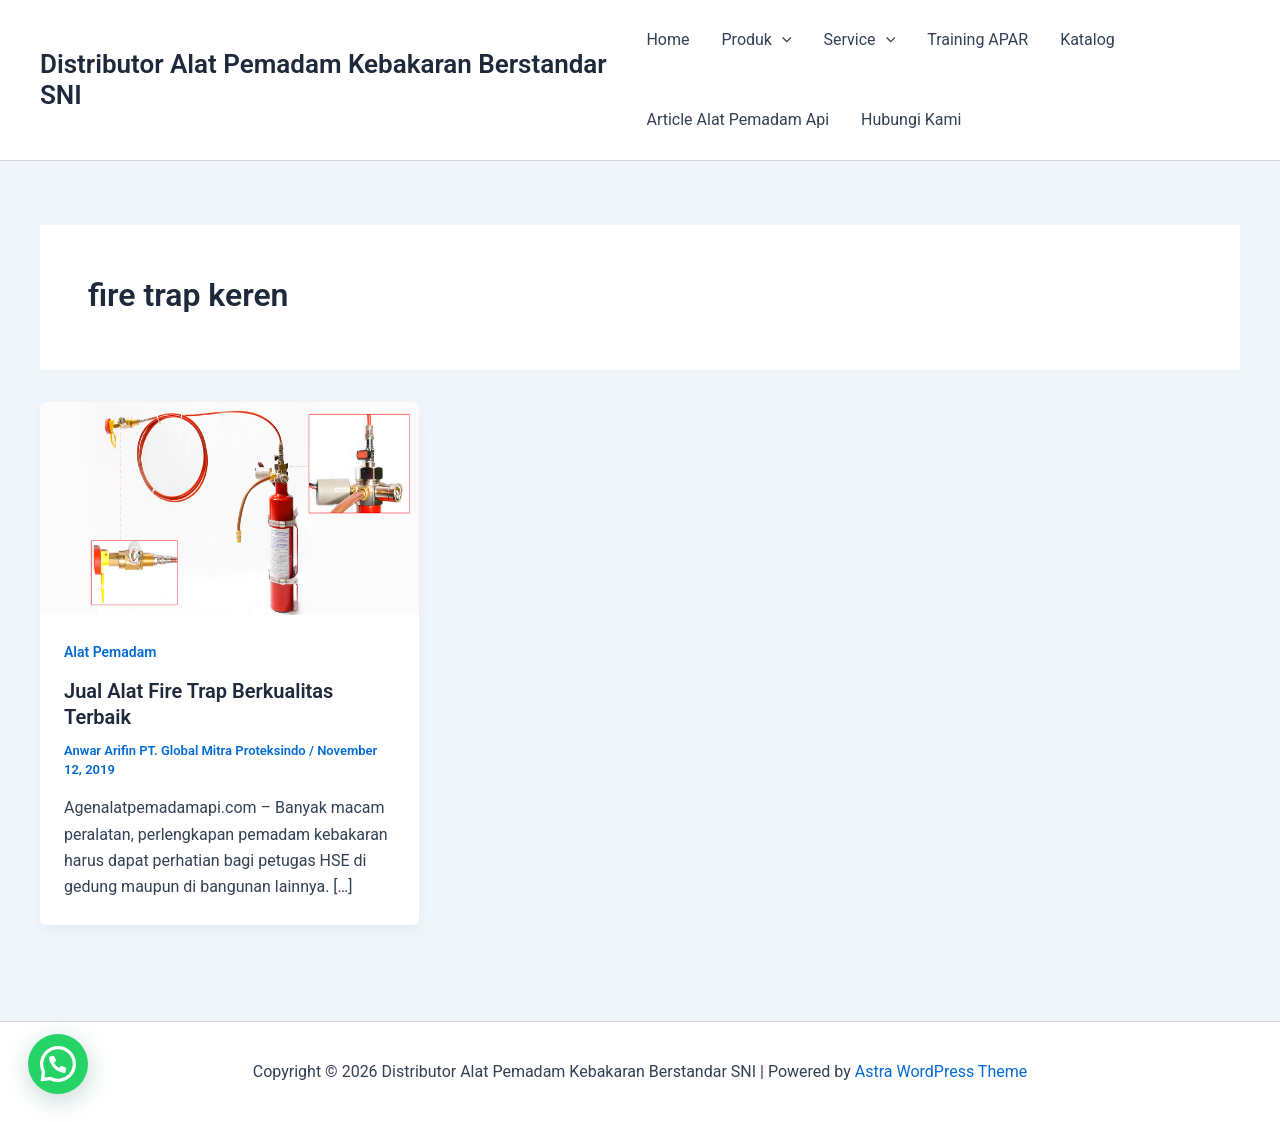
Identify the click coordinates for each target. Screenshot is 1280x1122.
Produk (757, 40)
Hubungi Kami (911, 119)
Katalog (1087, 39)
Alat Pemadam (110, 652)
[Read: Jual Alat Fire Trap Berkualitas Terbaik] (229, 507)
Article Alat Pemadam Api (737, 119)
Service (860, 40)
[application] (782, 40)
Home (667, 39)
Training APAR (977, 39)
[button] (58, 1064)
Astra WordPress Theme (941, 1071)
